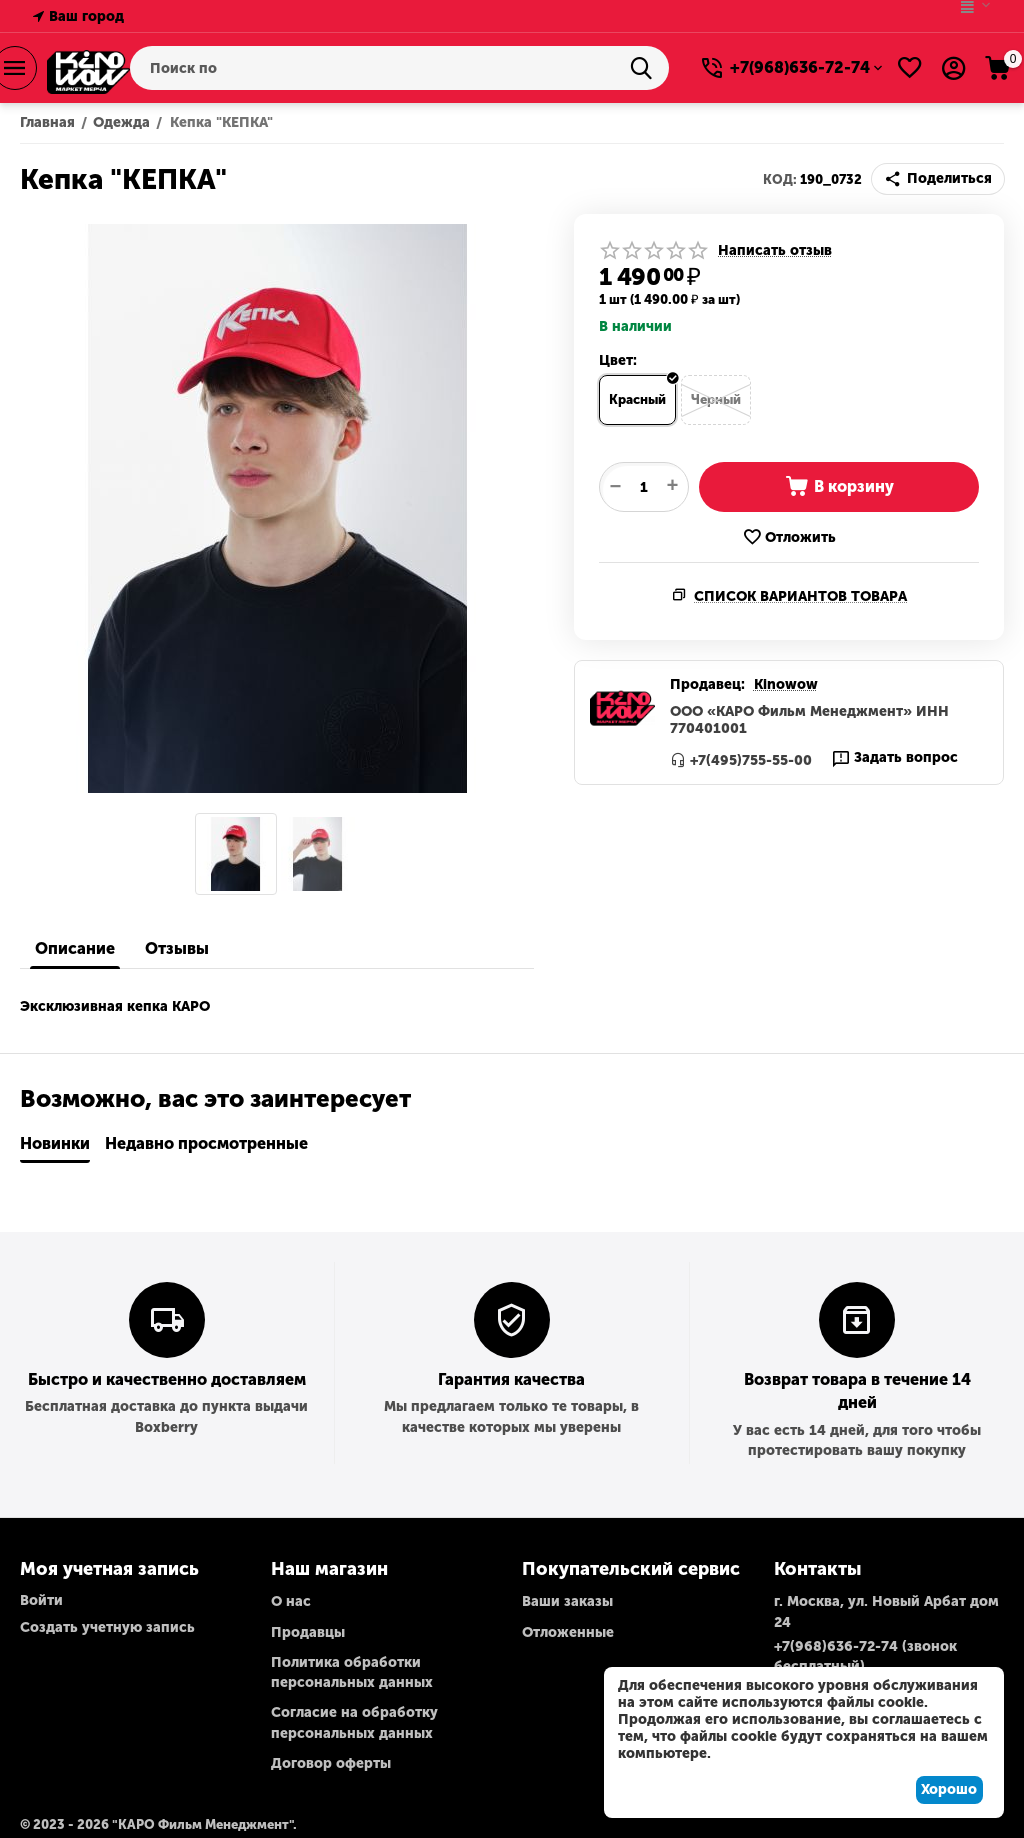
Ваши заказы (567, 1601)
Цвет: (618, 360)
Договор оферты (331, 1763)
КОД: (780, 179)
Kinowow (786, 684)
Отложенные (568, 1632)
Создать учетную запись (107, 1627)
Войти (41, 1600)
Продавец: (707, 684)
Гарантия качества (511, 1379)
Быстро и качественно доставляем (167, 1379)
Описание (75, 948)
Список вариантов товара (800, 596)
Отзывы (177, 948)
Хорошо (949, 1789)
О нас (291, 1601)
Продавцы (308, 1632)
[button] (938, 179)
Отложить (789, 537)
